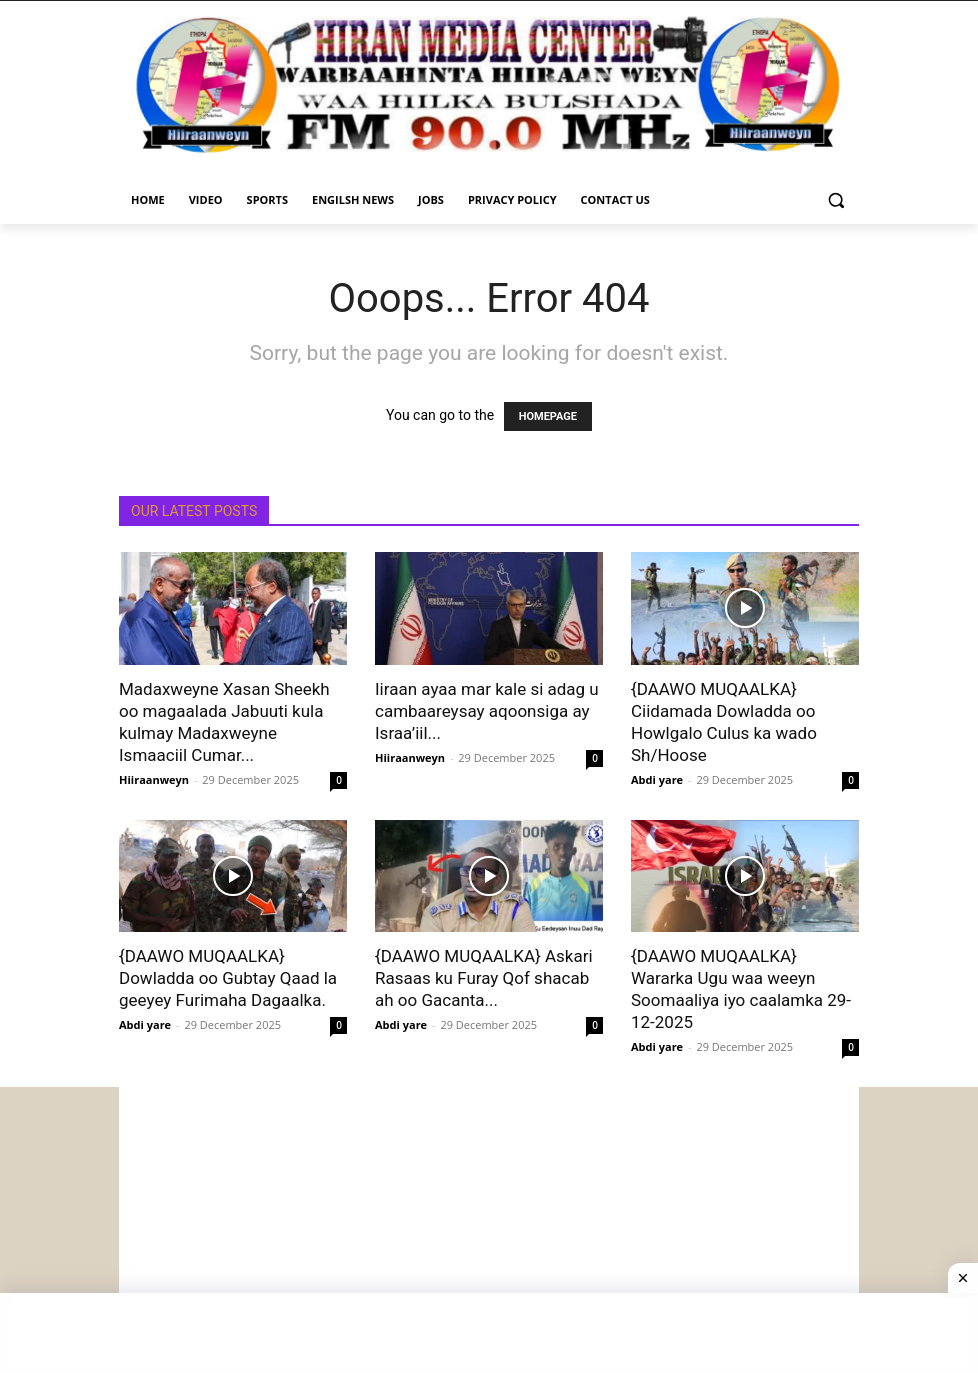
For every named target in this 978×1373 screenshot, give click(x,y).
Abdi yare (657, 779)
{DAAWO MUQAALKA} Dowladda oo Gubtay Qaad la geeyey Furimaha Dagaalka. (228, 978)
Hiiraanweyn (154, 779)
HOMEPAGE (548, 416)
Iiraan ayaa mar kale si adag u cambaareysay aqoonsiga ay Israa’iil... (487, 711)
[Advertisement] (489, 1227)
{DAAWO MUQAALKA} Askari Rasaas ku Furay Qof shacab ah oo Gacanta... (484, 978)
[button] (835, 200)
